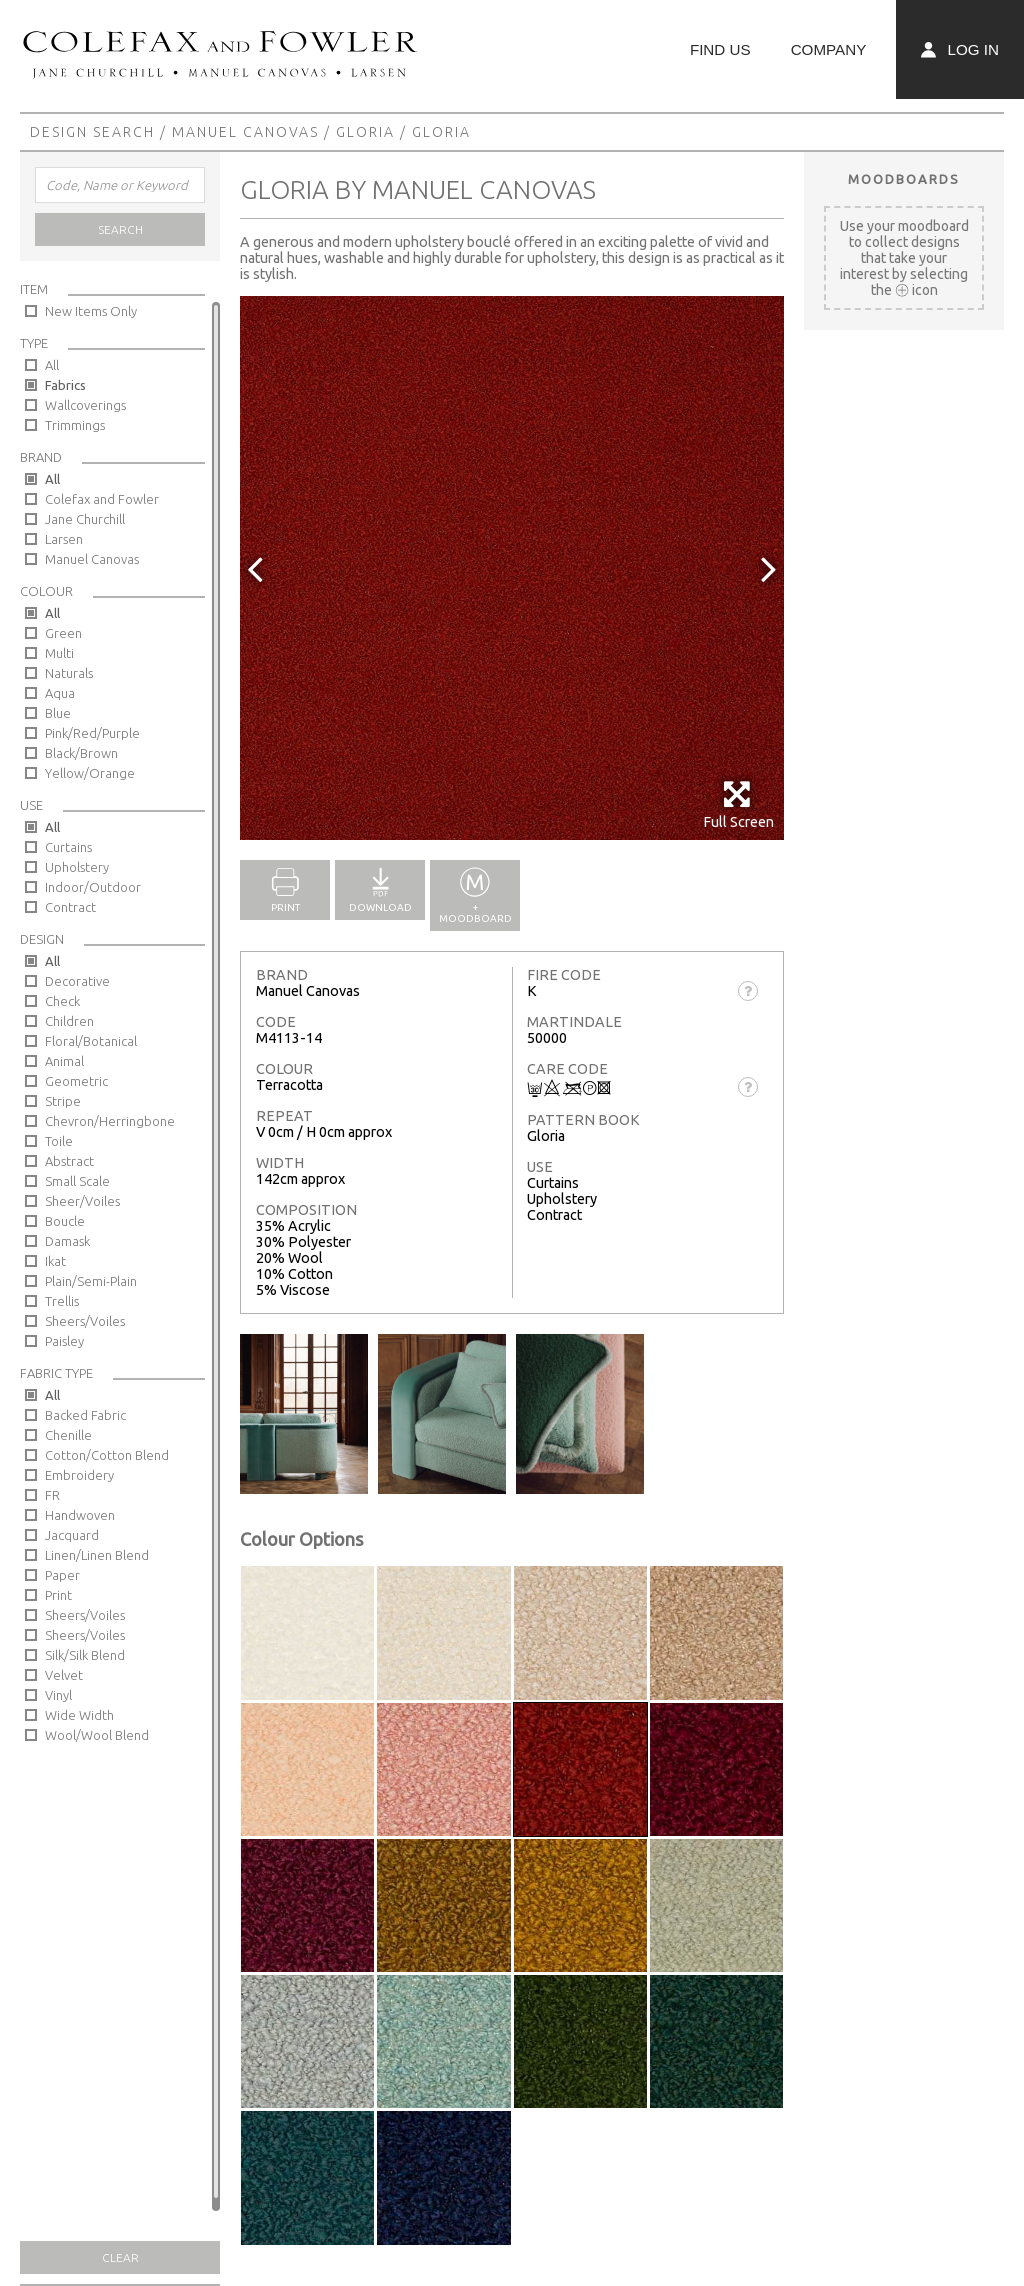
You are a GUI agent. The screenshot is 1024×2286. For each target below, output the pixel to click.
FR (52, 1495)
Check (62, 1001)
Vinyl (58, 1695)
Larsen (64, 539)
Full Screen (738, 804)
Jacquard (72, 1535)
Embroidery (79, 1475)
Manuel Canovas (245, 132)
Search (120, 229)
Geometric (76, 1081)
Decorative (77, 981)
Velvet (64, 1675)
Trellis (62, 1301)
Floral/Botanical (91, 1041)
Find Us (720, 49)
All (52, 365)
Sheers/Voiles (85, 1321)
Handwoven (80, 1515)
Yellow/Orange (90, 773)
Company (829, 49)
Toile (59, 1141)
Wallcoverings (85, 405)
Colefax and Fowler (102, 499)
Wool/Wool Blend (97, 1735)
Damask (67, 1241)
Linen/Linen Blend (97, 1555)
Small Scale (77, 1181)
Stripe (63, 1101)
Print (58, 1595)
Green (63, 633)
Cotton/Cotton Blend (107, 1455)
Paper (62, 1575)
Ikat (55, 1261)
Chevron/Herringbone (110, 1121)
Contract (70, 907)
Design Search (92, 132)
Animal (64, 1061)
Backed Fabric (85, 1415)
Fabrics (65, 385)
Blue (58, 713)
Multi (59, 653)
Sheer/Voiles (82, 1201)
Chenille (68, 1435)
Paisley (64, 1341)
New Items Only (91, 311)
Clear (120, 2257)
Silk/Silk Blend (85, 1655)
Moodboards (904, 179)
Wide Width (79, 1715)
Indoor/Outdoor (93, 887)
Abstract (69, 1161)
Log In (960, 49)
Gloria (365, 132)
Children (69, 1021)
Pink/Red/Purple (92, 733)
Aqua (60, 693)
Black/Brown (81, 753)
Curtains (68, 847)
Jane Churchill (85, 519)
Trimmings (75, 425)
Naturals (69, 673)
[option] (512, 568)
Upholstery (77, 867)
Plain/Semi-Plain (91, 1281)
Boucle (65, 1221)
